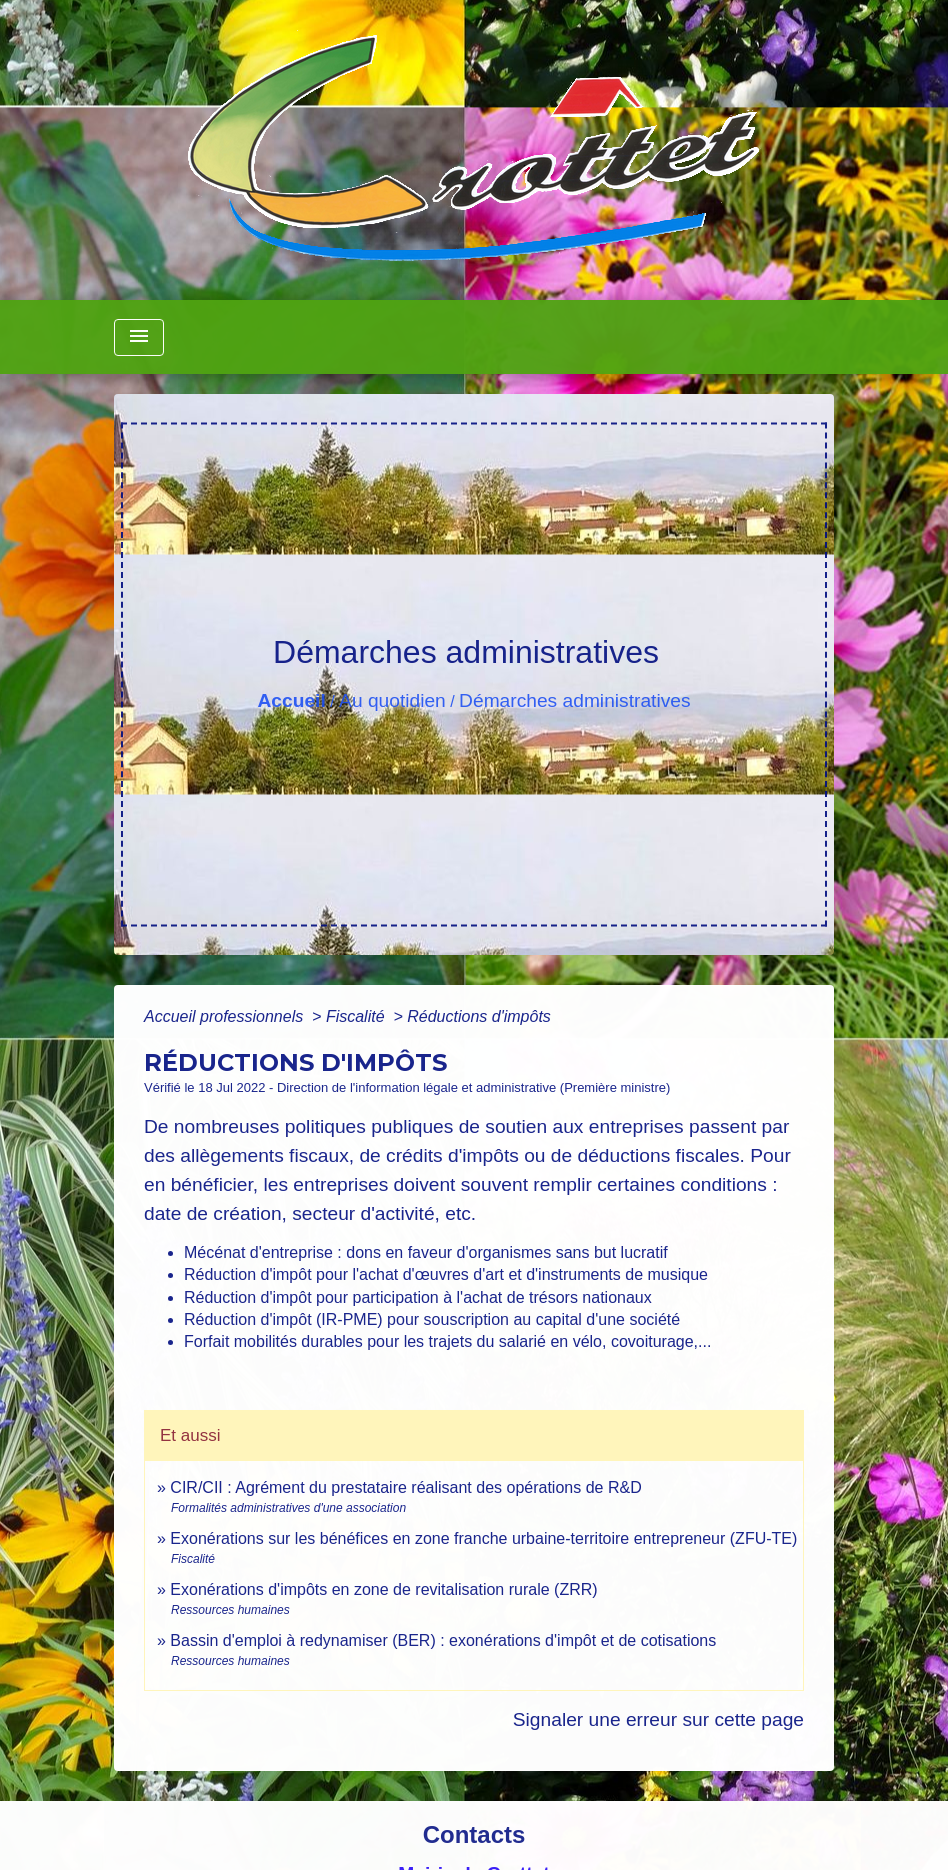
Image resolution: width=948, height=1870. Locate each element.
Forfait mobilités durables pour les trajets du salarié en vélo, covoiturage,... (447, 1341)
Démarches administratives (574, 700)
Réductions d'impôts (479, 1016)
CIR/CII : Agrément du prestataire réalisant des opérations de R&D (405, 1487)
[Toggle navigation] (139, 337)
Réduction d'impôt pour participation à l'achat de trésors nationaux (418, 1297)
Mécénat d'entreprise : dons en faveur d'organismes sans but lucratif (426, 1252)
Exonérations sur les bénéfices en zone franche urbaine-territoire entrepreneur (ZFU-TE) (483, 1538)
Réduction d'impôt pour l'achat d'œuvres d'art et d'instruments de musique (446, 1274)
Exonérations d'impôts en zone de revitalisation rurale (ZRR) (383, 1589)
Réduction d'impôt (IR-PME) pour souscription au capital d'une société (432, 1319)
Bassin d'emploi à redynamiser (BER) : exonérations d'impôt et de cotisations (443, 1640)
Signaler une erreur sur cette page (658, 1719)
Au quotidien (392, 700)
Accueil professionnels (226, 1016)
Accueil (291, 700)
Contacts (474, 1834)
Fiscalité (357, 1016)
